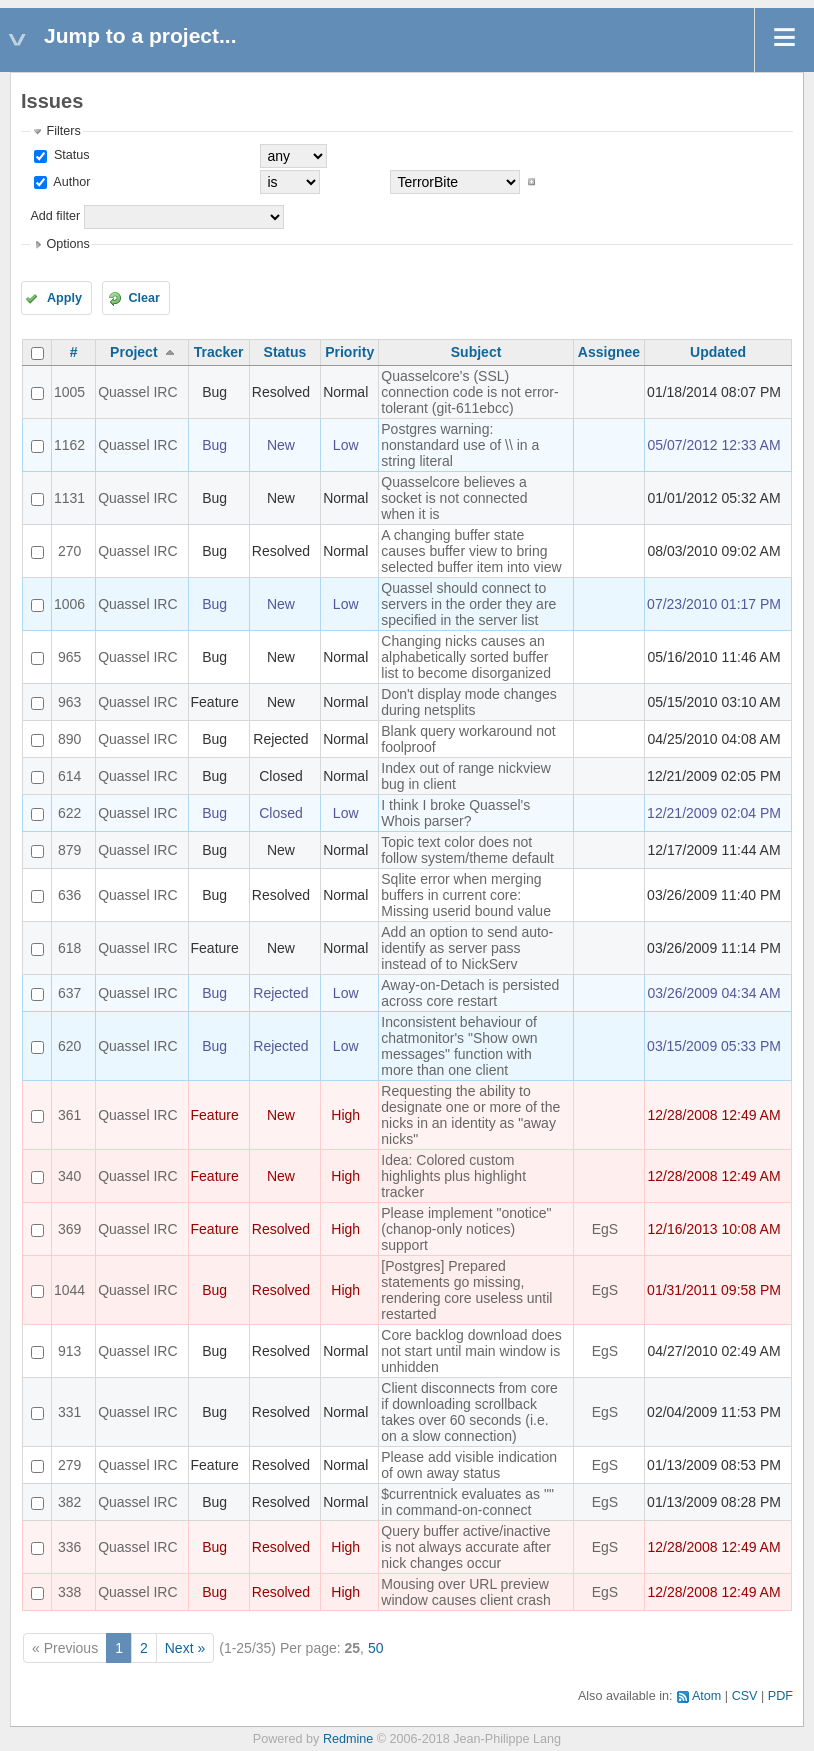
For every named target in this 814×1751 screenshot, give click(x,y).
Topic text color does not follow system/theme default (467, 850)
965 (69, 657)
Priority (349, 352)
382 (69, 1502)
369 (69, 1229)
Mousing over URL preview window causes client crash (466, 1592)
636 (69, 895)
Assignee (609, 352)
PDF (780, 1696)
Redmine (348, 1739)
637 (69, 993)
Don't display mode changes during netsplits (468, 702)
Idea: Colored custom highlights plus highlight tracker (453, 1176)
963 (69, 702)
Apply (64, 298)
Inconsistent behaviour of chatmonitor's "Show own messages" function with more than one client (459, 1046)
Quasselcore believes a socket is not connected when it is (454, 498)
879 (69, 850)
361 (69, 1115)
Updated (718, 352)
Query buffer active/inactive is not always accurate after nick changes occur (466, 1547)
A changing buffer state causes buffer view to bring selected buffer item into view (471, 551)
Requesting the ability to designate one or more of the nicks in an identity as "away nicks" (470, 1115)
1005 (69, 392)
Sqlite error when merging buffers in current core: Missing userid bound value (466, 895)
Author (70, 182)
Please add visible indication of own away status (469, 1465)
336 (69, 1547)
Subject (476, 352)
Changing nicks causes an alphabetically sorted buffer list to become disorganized (466, 657)
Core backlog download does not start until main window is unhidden (471, 1351)
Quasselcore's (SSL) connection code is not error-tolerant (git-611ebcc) (469, 392)
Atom (706, 1696)
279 (69, 1465)
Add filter (55, 216)
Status (69, 155)
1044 (69, 1290)
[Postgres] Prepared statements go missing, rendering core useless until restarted (466, 1290)
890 (69, 739)
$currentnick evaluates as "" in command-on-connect (467, 1502)
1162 (69, 445)
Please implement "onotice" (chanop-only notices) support (466, 1229)
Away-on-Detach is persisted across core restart (470, 993)
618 (69, 948)
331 (69, 1412)
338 (69, 1592)
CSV (745, 1696)
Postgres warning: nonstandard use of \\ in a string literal (460, 445)
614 (69, 776)
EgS (605, 1229)
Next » (185, 1648)
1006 (69, 604)
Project (133, 352)
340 (69, 1176)
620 (69, 1046)
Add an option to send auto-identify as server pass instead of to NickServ (467, 948)
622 (69, 813)
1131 (69, 498)
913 (69, 1351)
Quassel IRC (137, 392)
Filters (63, 131)
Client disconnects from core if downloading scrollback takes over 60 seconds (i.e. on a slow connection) (469, 1412)
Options (67, 244)
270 (69, 551)
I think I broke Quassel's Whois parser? (455, 813)
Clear (144, 298)
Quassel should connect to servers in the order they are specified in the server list (468, 604)
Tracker (219, 352)
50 (376, 1648)
